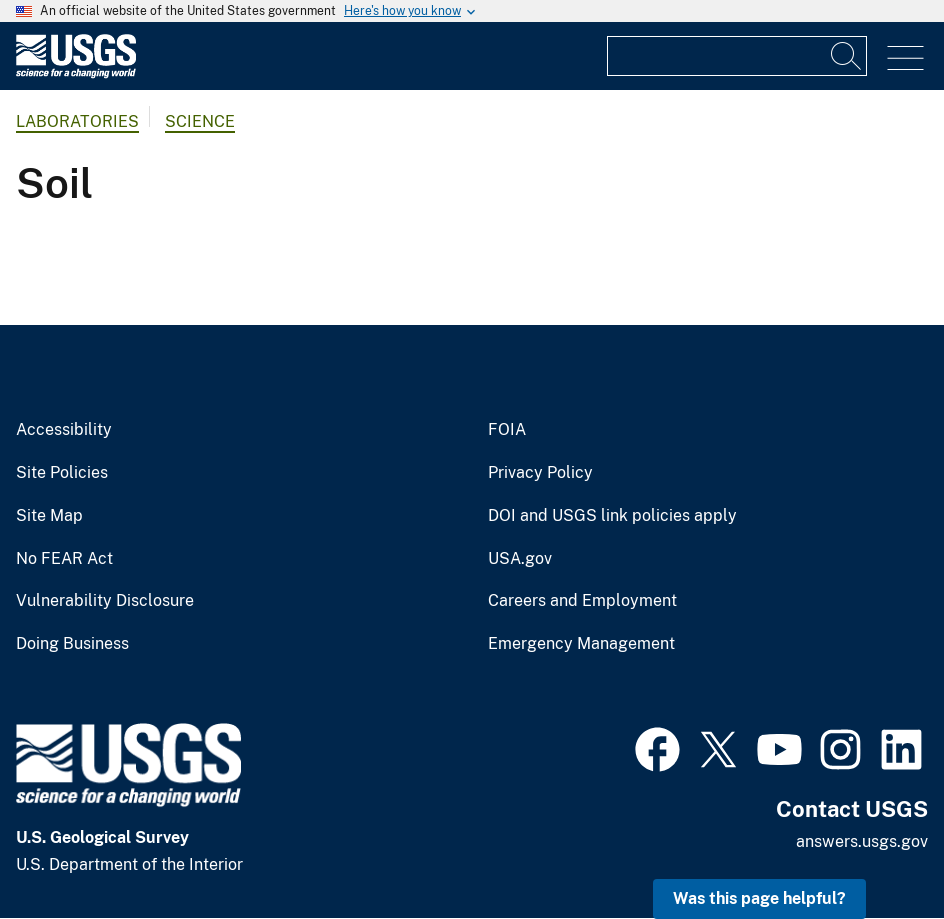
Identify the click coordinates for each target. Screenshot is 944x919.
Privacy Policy (540, 473)
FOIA (507, 430)
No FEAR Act (64, 559)
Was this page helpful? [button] (759, 898)
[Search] (847, 56)
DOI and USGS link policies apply (612, 516)
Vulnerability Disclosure (105, 601)
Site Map (49, 516)
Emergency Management (581, 644)
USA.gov (520, 559)
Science (200, 121)
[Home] (76, 73)
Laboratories (77, 121)
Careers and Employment (582, 601)
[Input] (737, 56)
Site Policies (62, 473)
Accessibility (64, 430)
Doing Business (72, 644)
